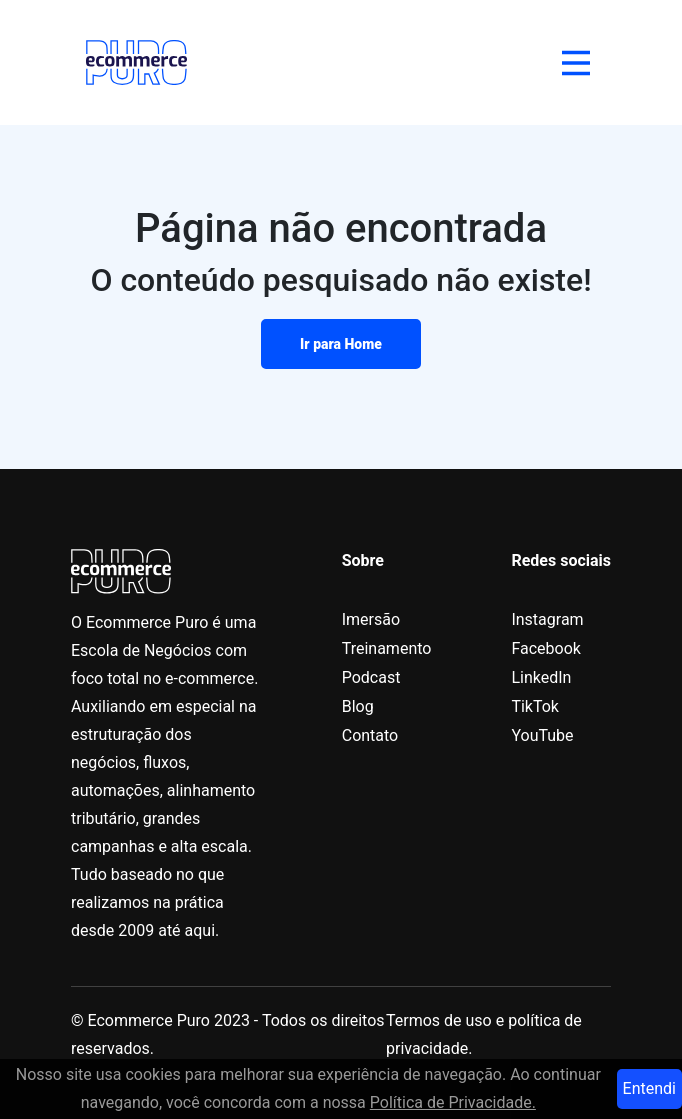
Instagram (547, 619)
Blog (358, 706)
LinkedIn (541, 677)
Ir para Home (341, 344)
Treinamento (387, 648)
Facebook (545, 648)
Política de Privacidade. (453, 1102)
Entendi (649, 1088)
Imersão (371, 619)
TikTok (535, 706)
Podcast (371, 677)
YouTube (542, 735)
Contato (370, 735)
